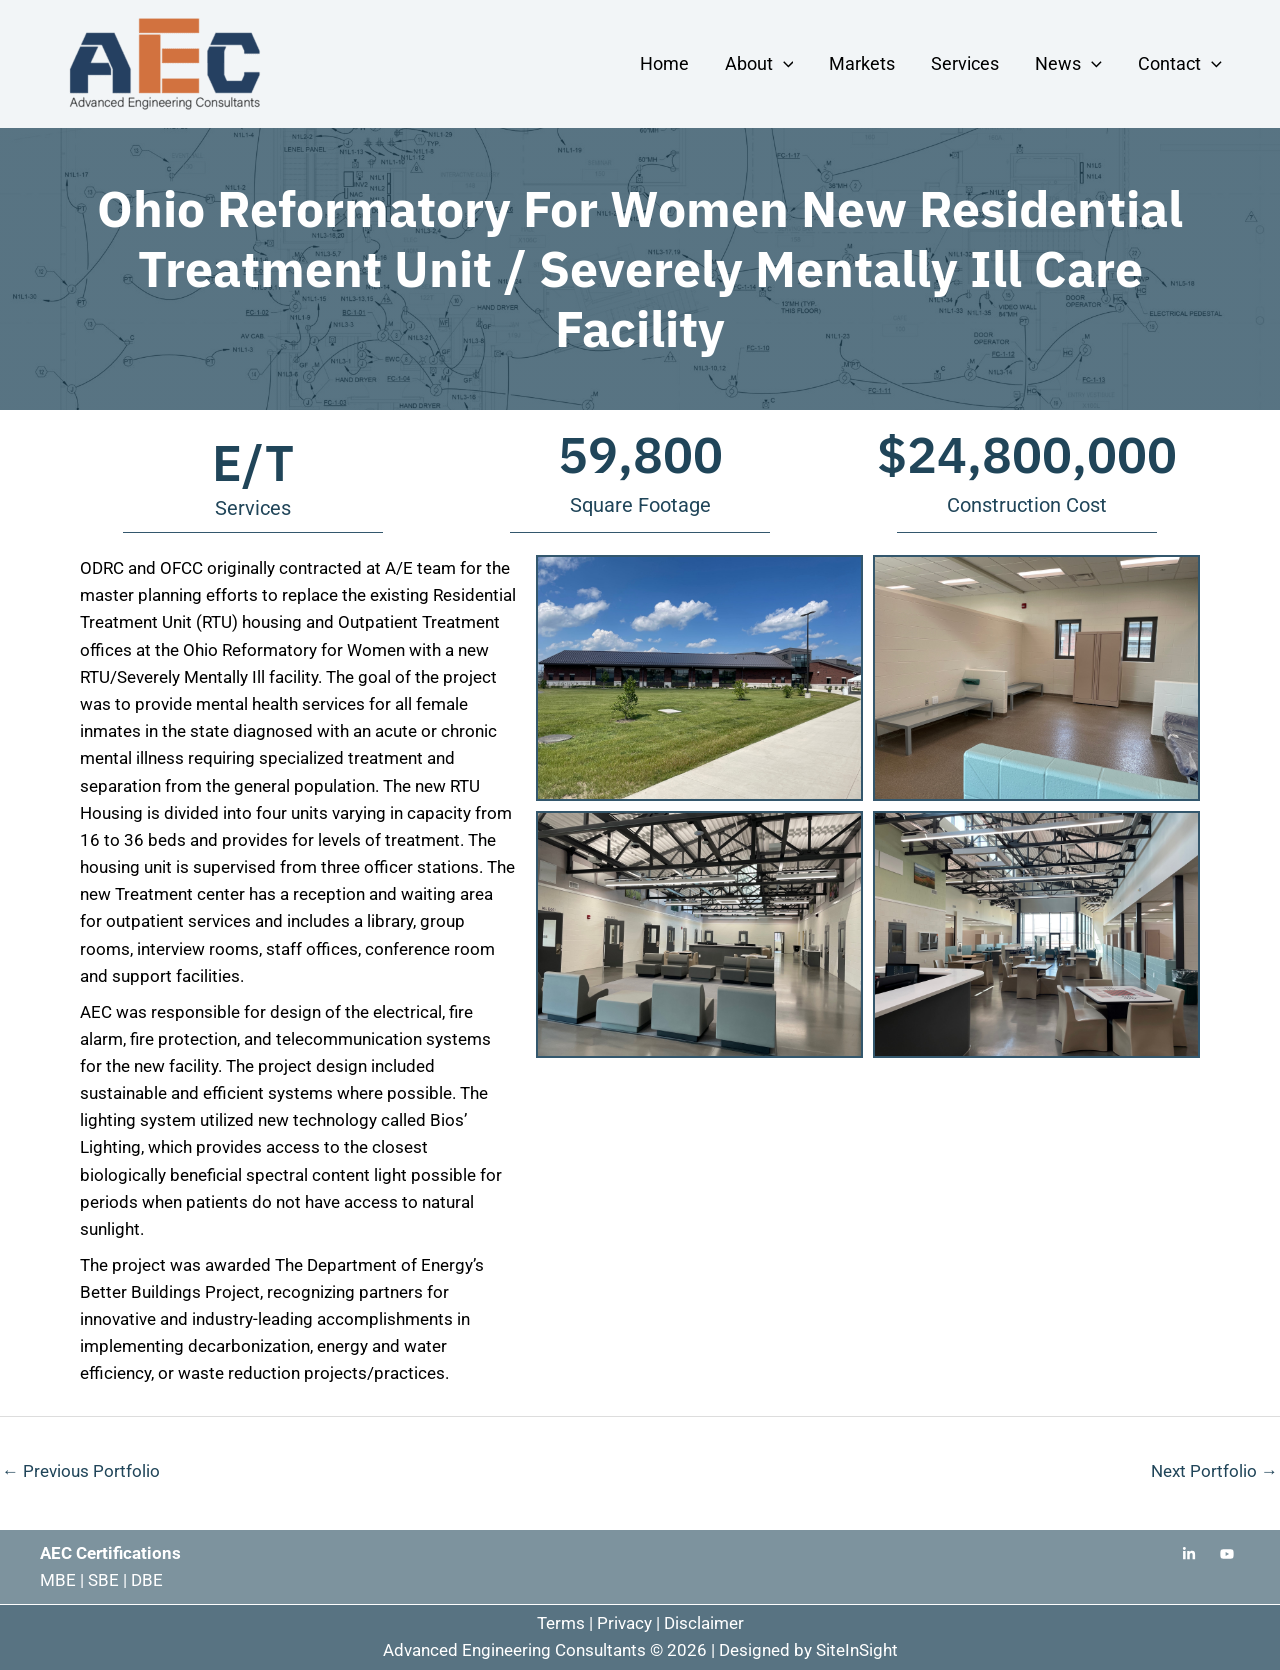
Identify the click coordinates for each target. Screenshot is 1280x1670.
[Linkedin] (1189, 1554)
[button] (783, 63)
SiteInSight (857, 1650)
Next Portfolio (1214, 1471)
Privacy (624, 1623)
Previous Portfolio (81, 1471)
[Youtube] (1227, 1554)
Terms (561, 1623)
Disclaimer (704, 1623)
